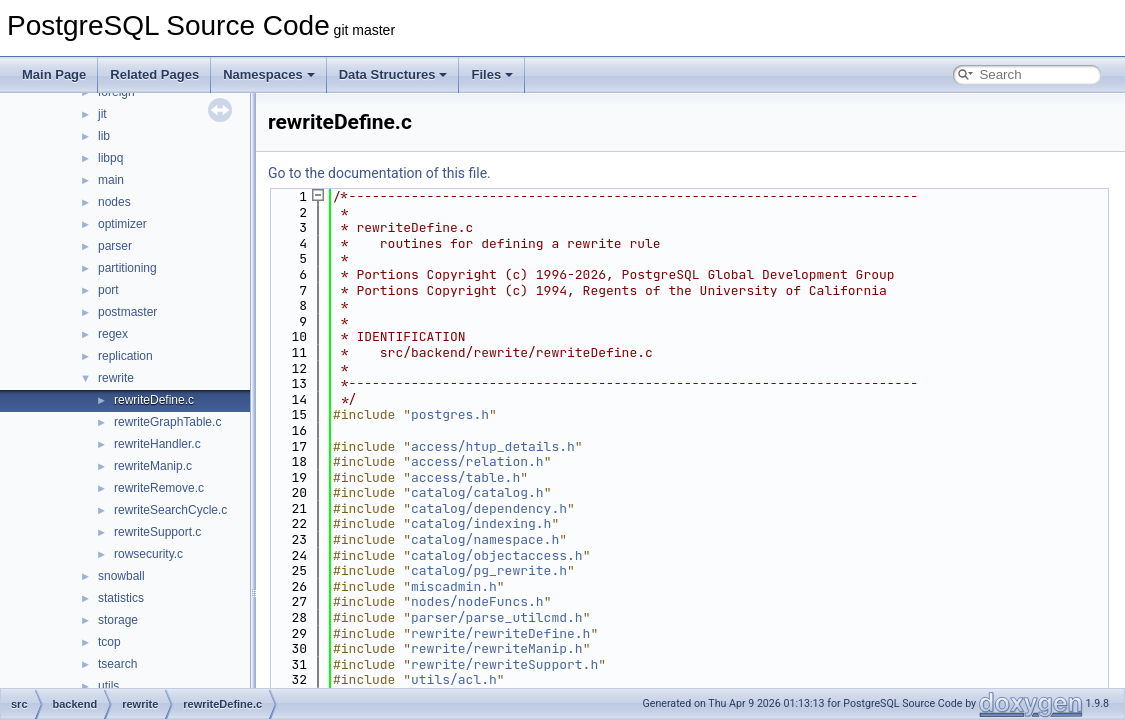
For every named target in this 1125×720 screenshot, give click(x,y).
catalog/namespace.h (485, 539)
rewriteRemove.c (159, 488)
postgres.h (450, 414)
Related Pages (154, 74)
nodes (114, 202)
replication (125, 356)
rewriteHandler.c (157, 444)
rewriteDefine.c (154, 400)
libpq (110, 158)
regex (113, 334)
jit (102, 114)
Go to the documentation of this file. (379, 173)
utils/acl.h (454, 679)
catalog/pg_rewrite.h (489, 570)
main (111, 180)
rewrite (116, 378)
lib (104, 136)
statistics (121, 598)
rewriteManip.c (153, 466)
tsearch (117, 664)
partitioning (127, 268)
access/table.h (465, 477)
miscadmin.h (454, 586)
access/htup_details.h (493, 446)
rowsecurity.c (148, 554)
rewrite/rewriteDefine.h (500, 633)
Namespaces (269, 74)
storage (118, 620)
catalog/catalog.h (477, 492)
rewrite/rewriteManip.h (497, 648)
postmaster (127, 312)
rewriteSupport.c (157, 532)
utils (108, 686)
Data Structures (393, 74)
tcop (109, 642)
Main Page (54, 74)
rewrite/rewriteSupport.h (504, 664)
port (108, 290)
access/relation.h (477, 461)
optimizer (122, 224)
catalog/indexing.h (481, 523)
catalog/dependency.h (489, 508)
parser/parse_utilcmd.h (497, 617)
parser (115, 246)
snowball (121, 576)
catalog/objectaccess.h (497, 555)
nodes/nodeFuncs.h (477, 601)
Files (492, 74)
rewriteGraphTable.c (167, 422)
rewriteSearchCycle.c (170, 510)
